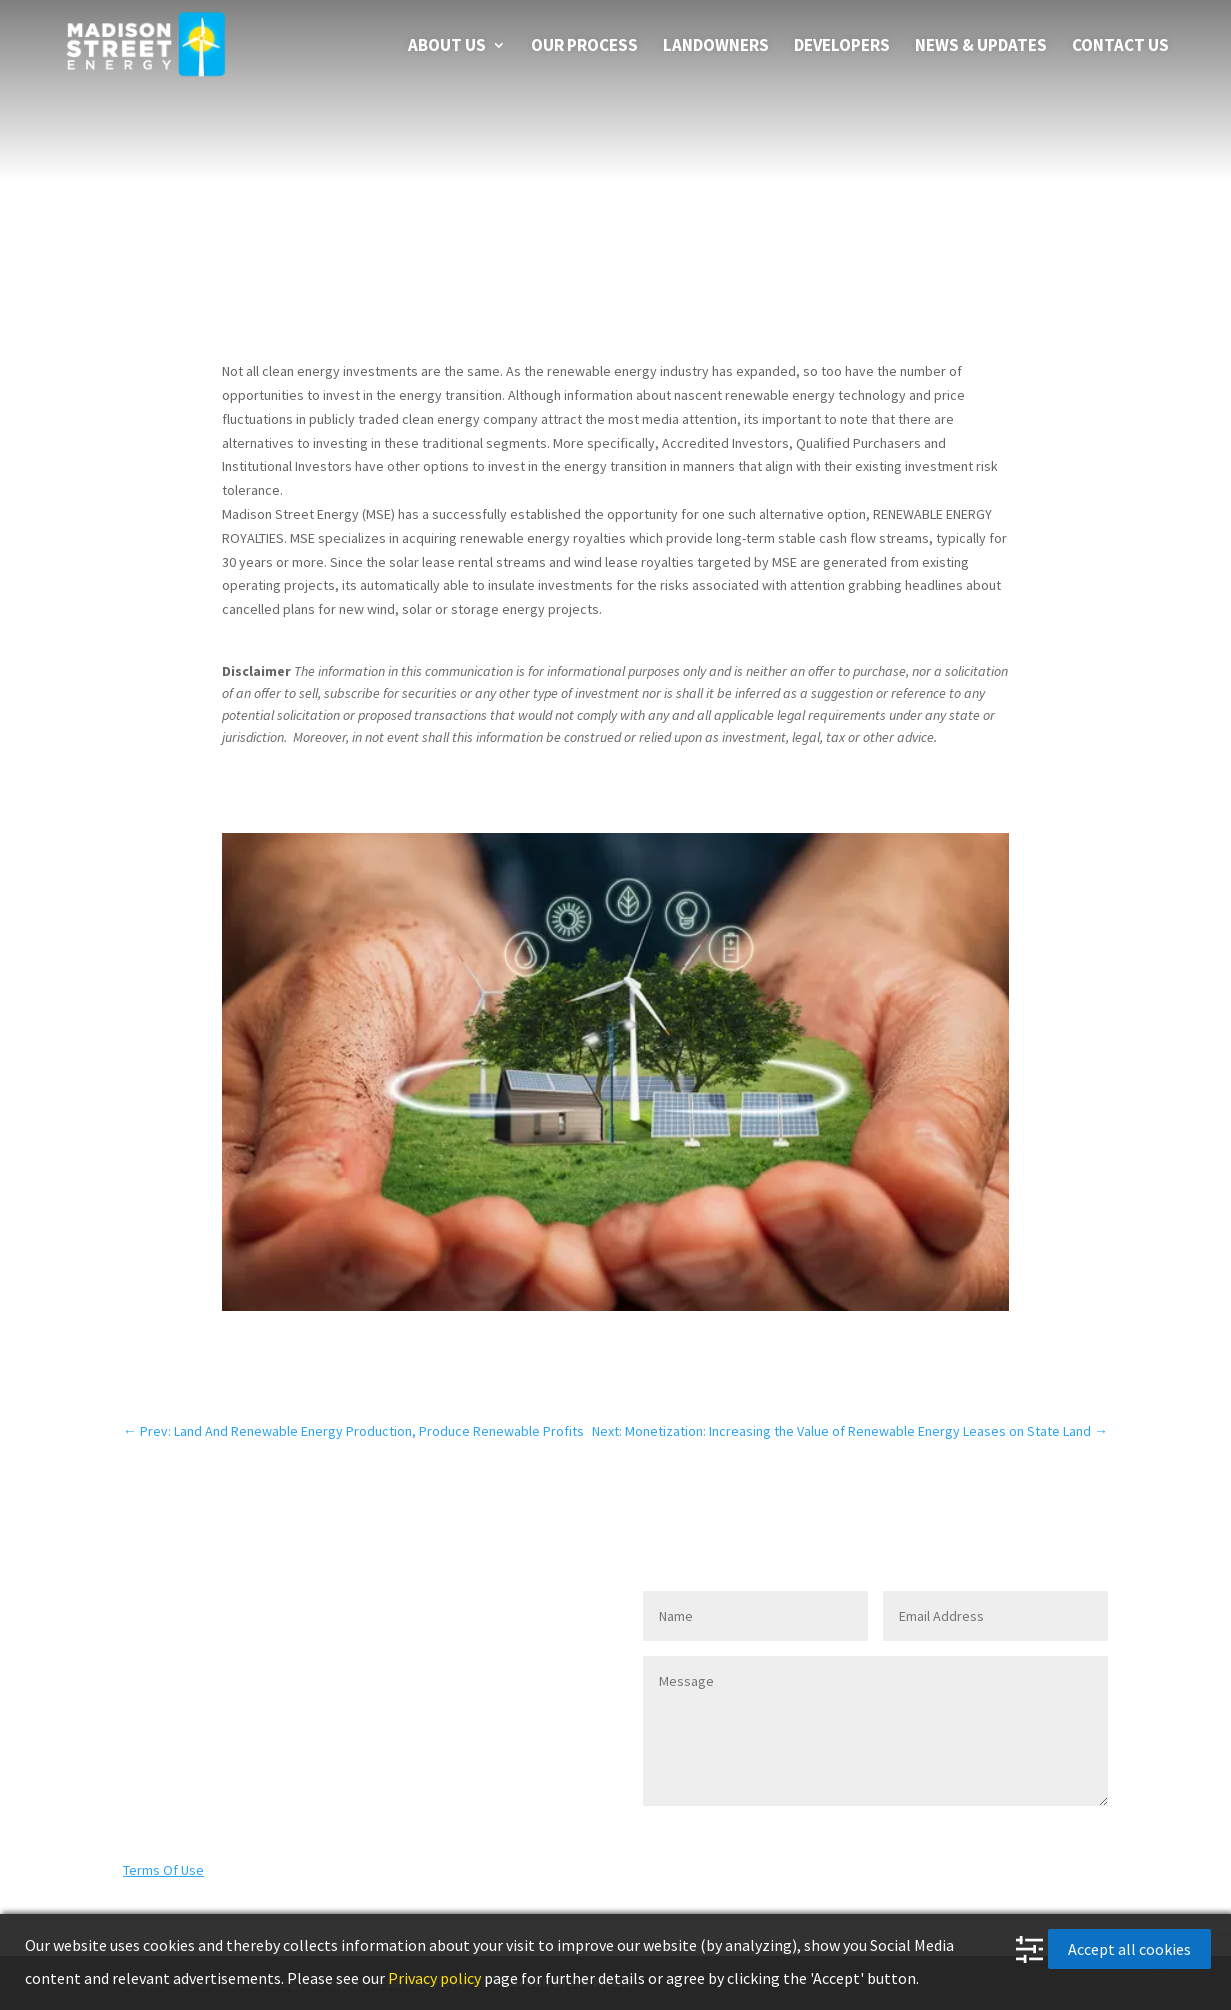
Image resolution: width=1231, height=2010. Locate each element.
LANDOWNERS (716, 47)
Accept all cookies (1129, 1949)
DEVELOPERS (842, 47)
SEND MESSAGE (1020, 1837)
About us (447, 47)
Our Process (584, 47)
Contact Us (1120, 47)
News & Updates (981, 47)
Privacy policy (434, 1978)
